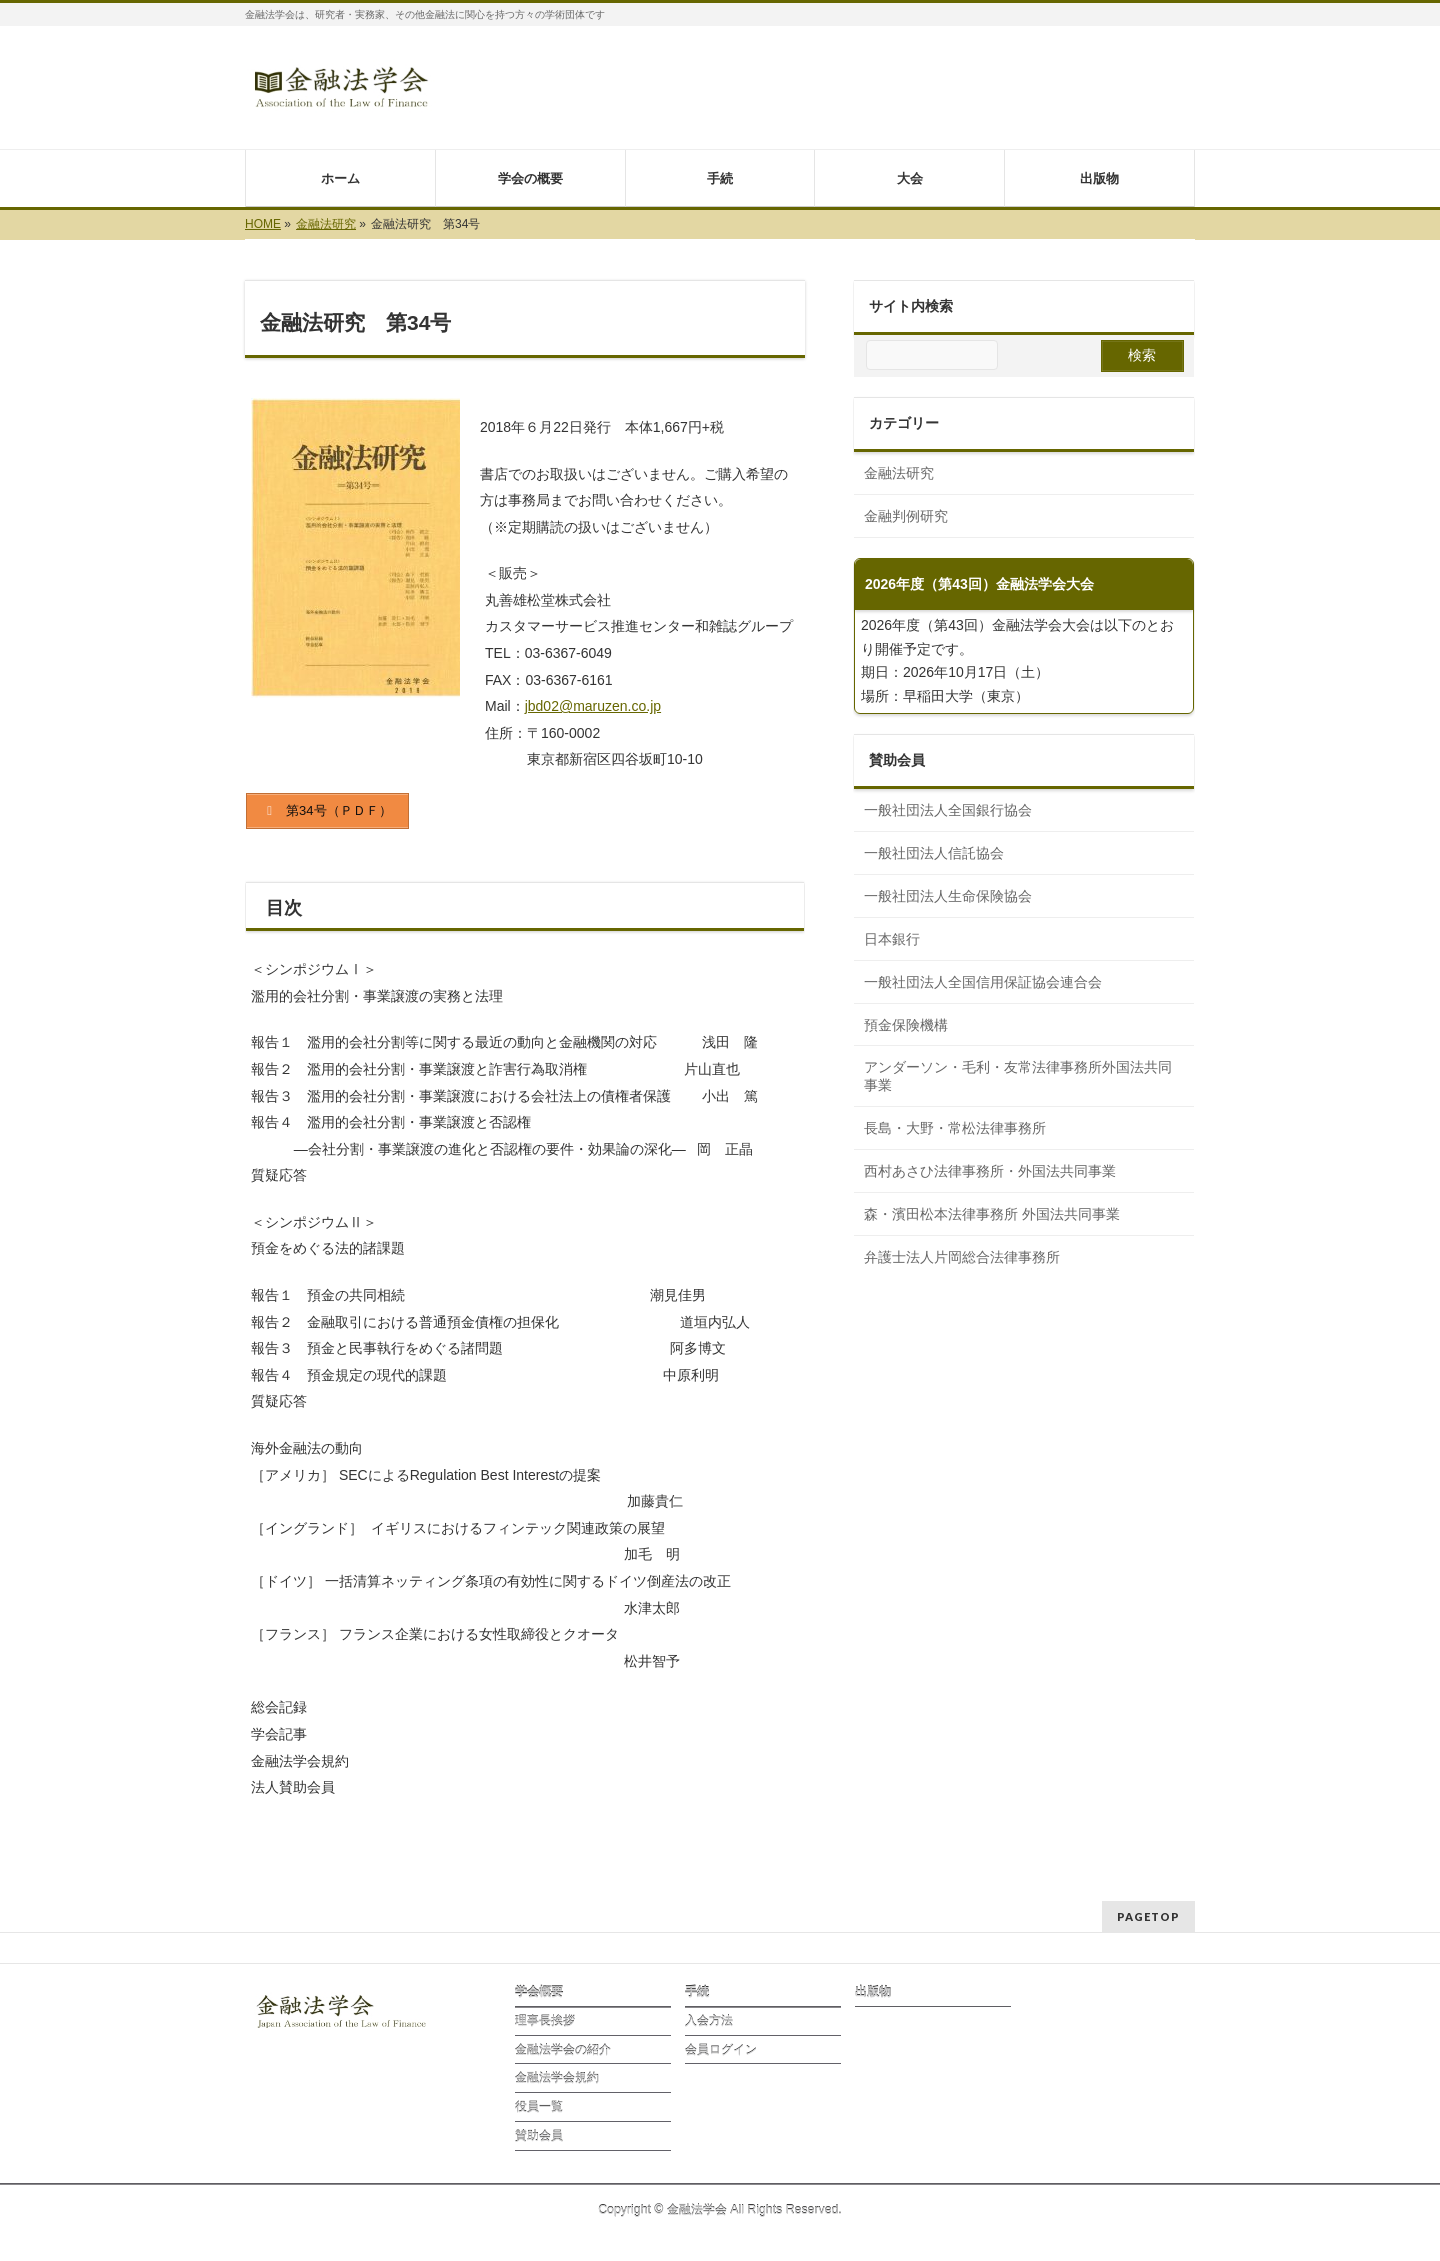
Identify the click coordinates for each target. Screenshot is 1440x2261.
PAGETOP (1148, 1916)
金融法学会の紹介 (563, 2050)
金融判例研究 (906, 516)
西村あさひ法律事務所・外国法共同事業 (990, 1171)
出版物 (873, 1992)
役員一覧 (539, 2107)
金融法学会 (697, 2210)
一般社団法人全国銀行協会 (948, 810)
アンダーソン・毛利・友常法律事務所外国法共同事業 (1018, 1076)
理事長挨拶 (545, 2021)
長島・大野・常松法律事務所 (955, 1128)
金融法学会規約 (557, 2078)
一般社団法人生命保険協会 (948, 896)
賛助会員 (539, 2136)
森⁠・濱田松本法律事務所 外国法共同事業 (992, 1214)
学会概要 (539, 1992)
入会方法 (709, 2021)
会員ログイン (721, 2050)
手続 (697, 1992)
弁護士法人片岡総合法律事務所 (962, 1257)
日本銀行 (892, 939)
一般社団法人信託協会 (934, 853)
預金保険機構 (906, 1025)
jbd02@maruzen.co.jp (593, 706)
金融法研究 (899, 473)
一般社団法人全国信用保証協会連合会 (983, 982)
